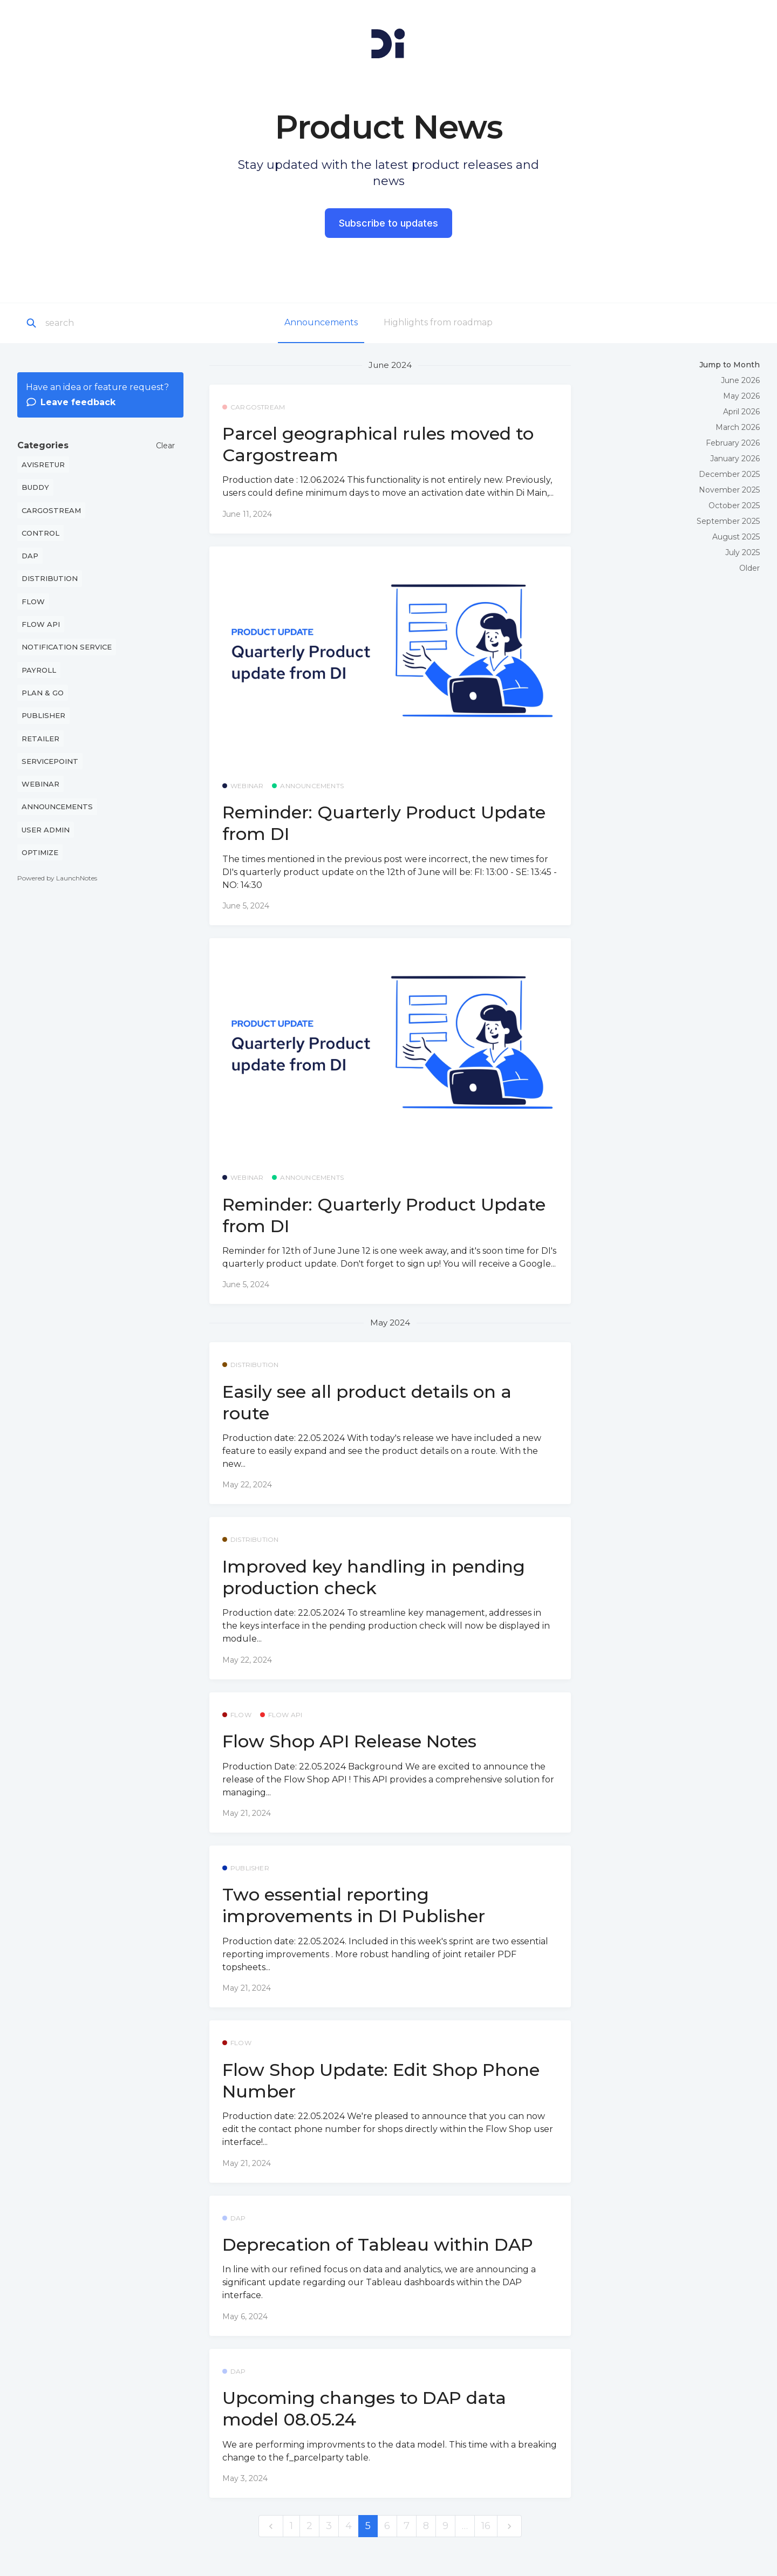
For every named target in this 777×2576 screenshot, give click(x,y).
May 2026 (741, 396)
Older (749, 568)
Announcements (321, 322)
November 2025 (729, 490)
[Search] (105, 323)
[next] (509, 2526)
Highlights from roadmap (438, 322)
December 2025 (729, 474)
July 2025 (742, 552)
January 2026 (735, 458)
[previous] (270, 2526)
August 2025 (736, 537)
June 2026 (740, 380)
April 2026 (741, 411)
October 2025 (734, 505)
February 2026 (733, 443)
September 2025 (728, 521)
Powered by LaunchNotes (57, 878)
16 (485, 2526)
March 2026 (737, 427)
